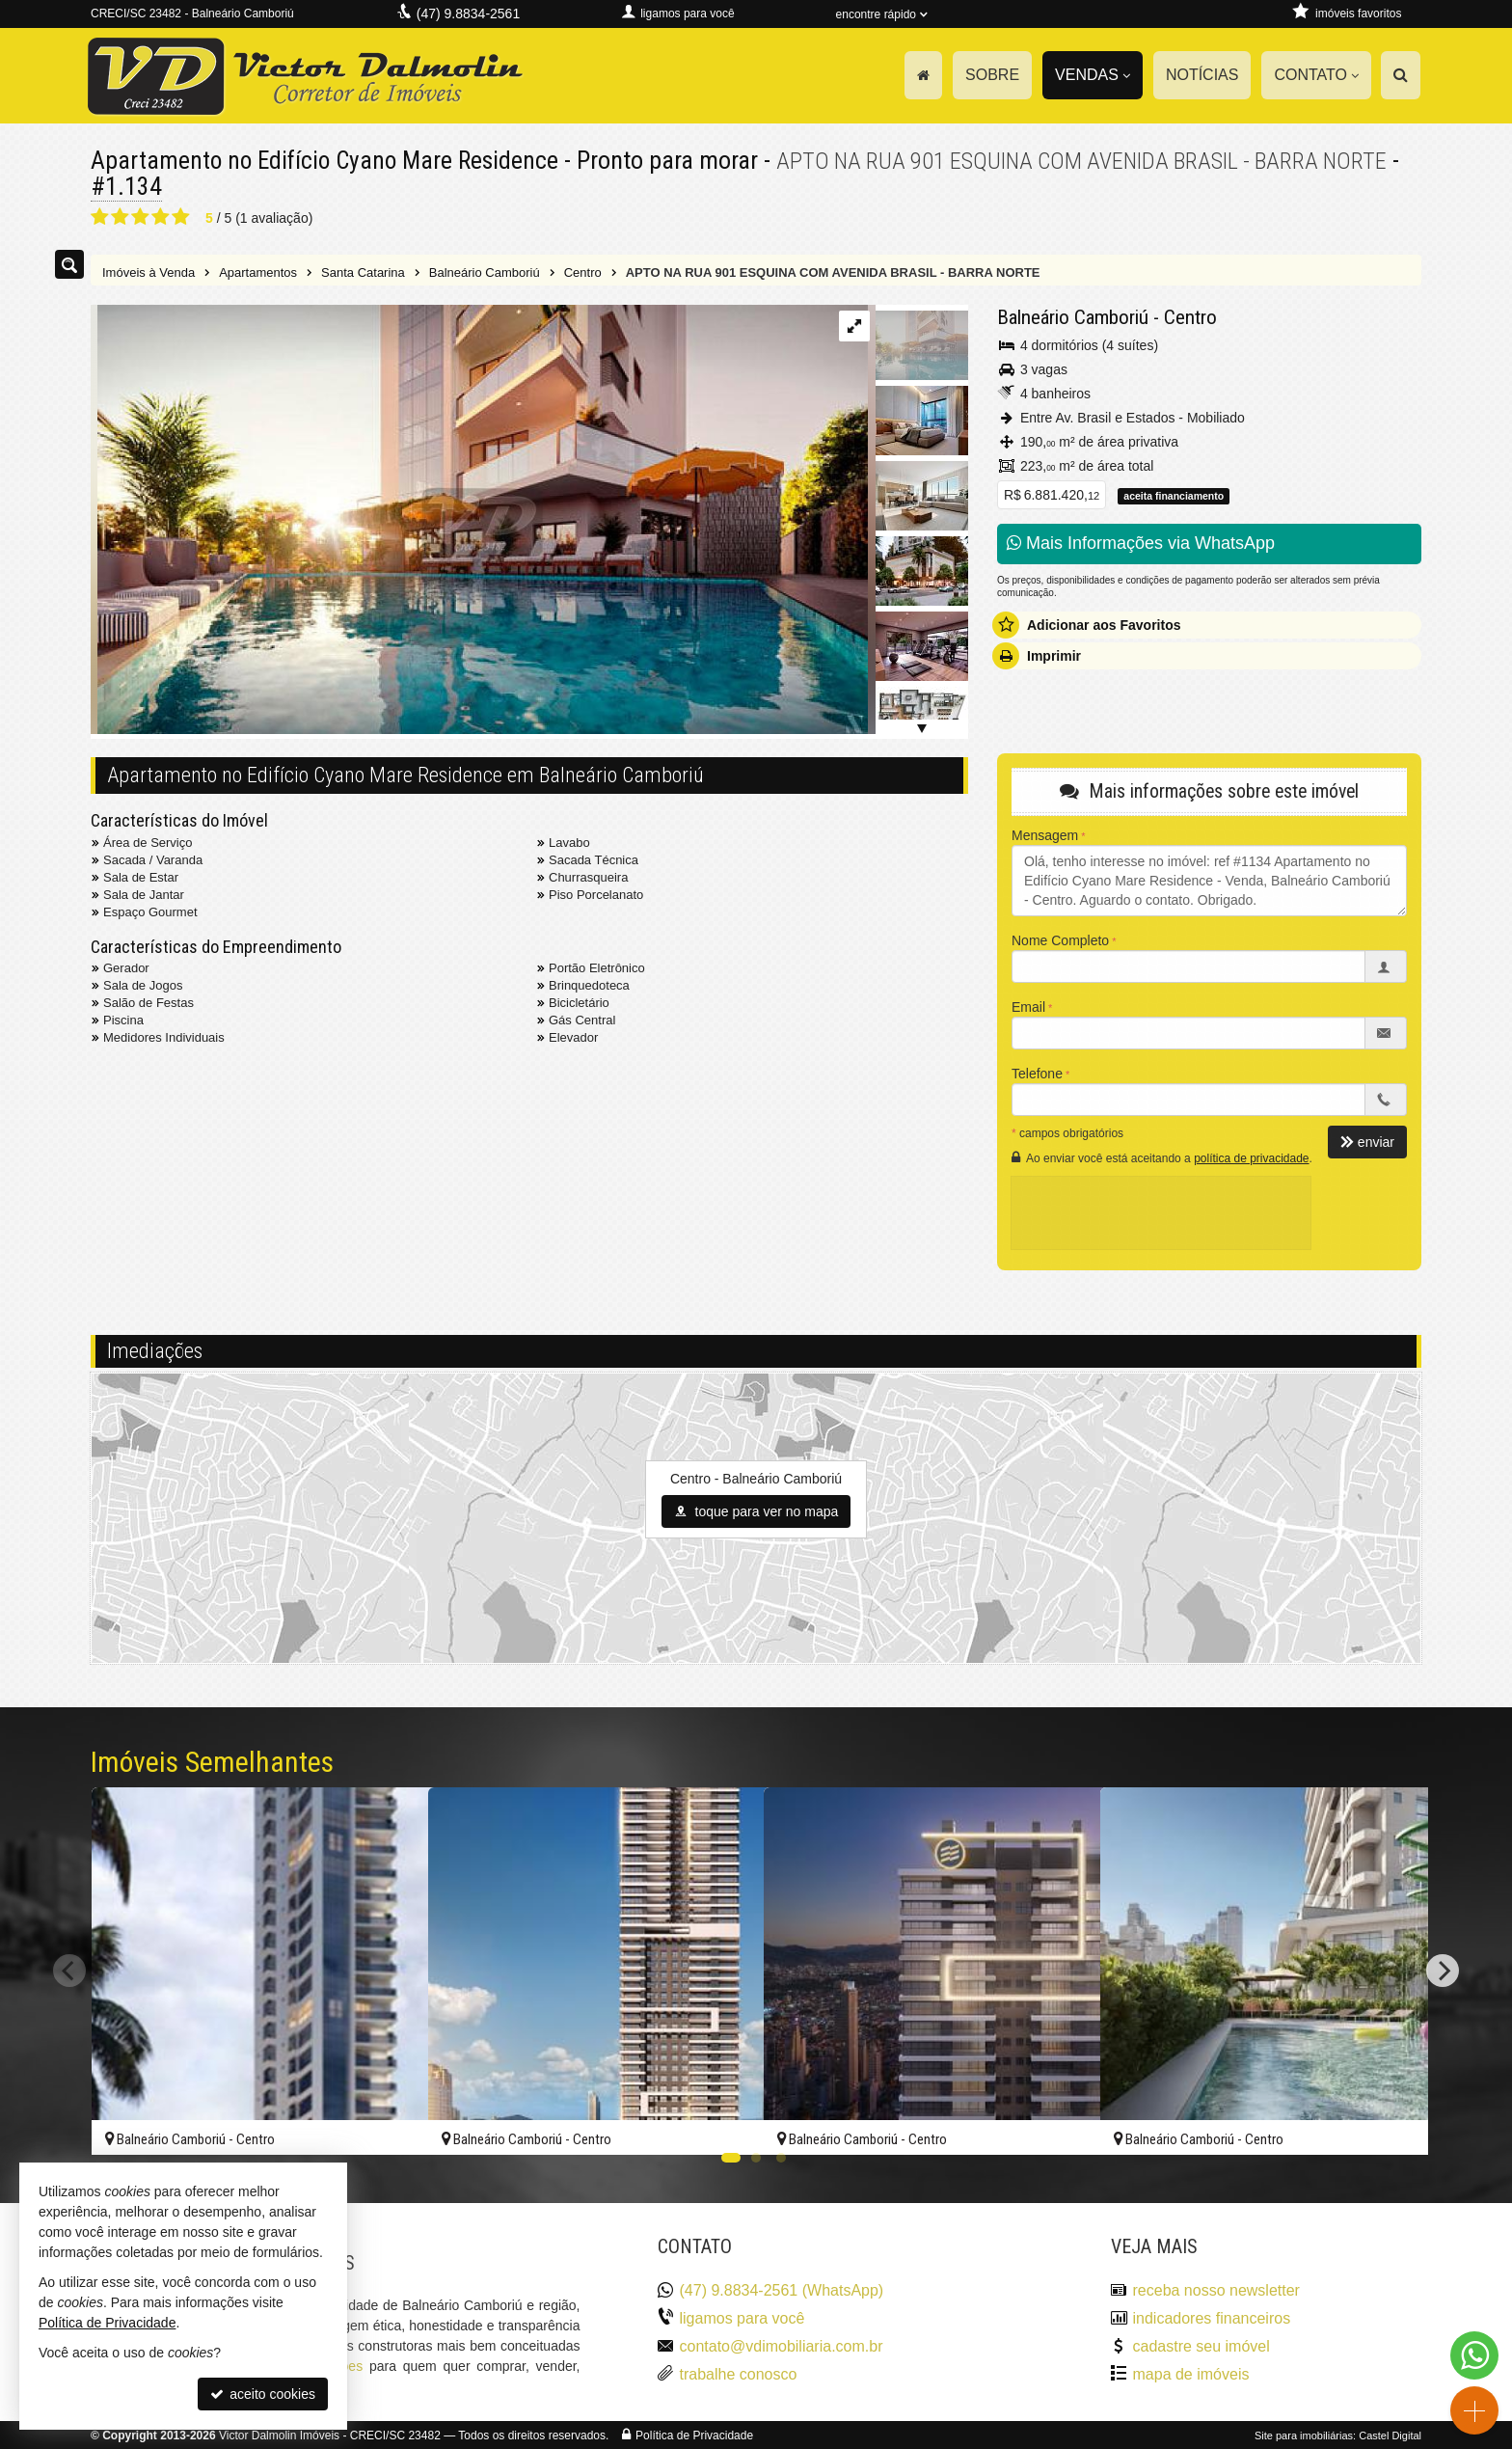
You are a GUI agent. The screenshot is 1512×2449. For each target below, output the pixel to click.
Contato (1316, 75)
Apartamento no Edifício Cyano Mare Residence (329, 160)
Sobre (992, 75)
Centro (1190, 316)
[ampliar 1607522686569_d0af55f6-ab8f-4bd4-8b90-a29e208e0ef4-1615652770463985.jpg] (479, 520)
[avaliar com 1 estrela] (100, 216)
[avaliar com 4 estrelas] (160, 216)
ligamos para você (742, 2317)
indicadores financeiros (1212, 2317)
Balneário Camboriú (1072, 316)
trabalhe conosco (738, 2373)
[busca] (1400, 75)
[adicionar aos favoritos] (392, 2123)
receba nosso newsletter (1216, 2289)
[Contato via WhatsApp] (1474, 2355)
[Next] (1442, 1970)
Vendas (1092, 75)
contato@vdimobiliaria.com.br (781, 2345)
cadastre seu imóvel (1201, 2345)
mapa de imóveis (1191, 2373)
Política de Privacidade (694, 2434)
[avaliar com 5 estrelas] (181, 216)
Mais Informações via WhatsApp (1141, 542)
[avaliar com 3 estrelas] (140, 216)
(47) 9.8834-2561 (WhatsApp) (782, 2289)
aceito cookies (262, 2394)
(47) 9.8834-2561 (468, 13)
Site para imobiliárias (1304, 2434)
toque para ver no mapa (756, 1510)
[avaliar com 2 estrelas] (120, 216)
